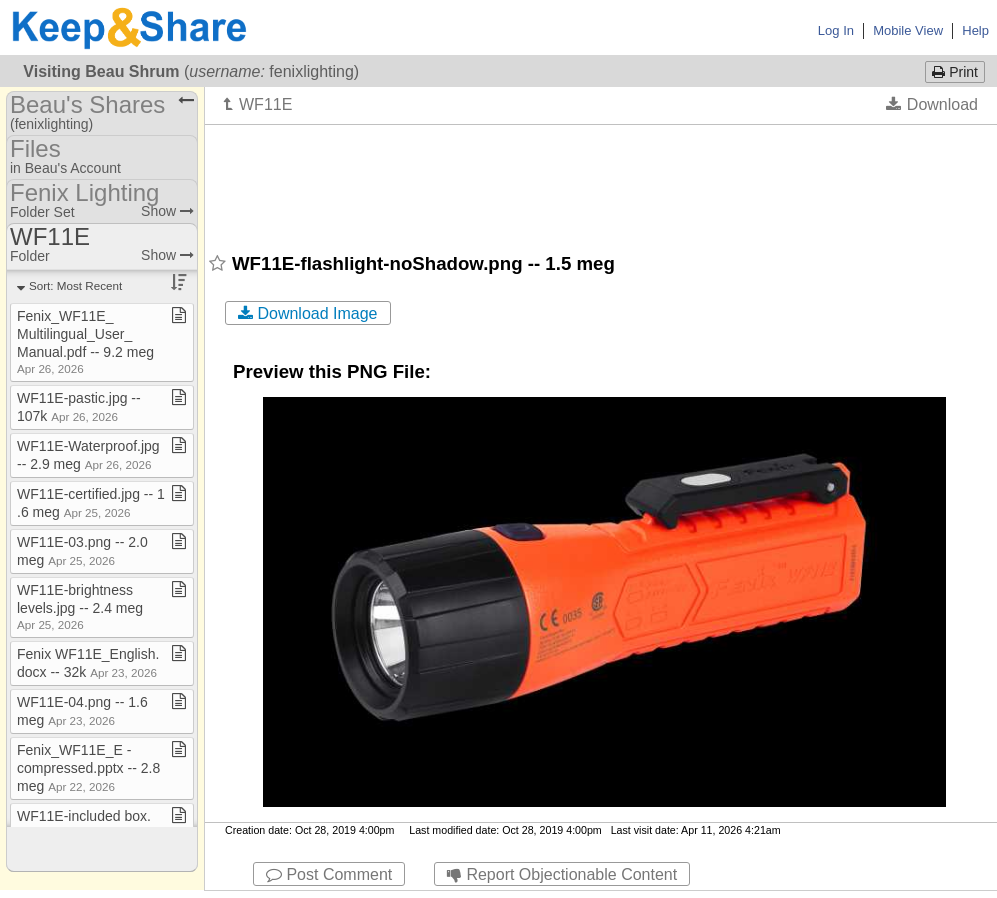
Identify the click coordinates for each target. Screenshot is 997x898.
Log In (836, 30)
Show (167, 211)
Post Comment (329, 874)
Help (975, 30)
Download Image (308, 313)
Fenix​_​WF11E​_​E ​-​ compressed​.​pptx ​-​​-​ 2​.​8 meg (88, 768)
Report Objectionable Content (562, 874)
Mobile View (908, 30)
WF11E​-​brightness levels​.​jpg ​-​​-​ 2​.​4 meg (80, 606)
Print (955, 72)
